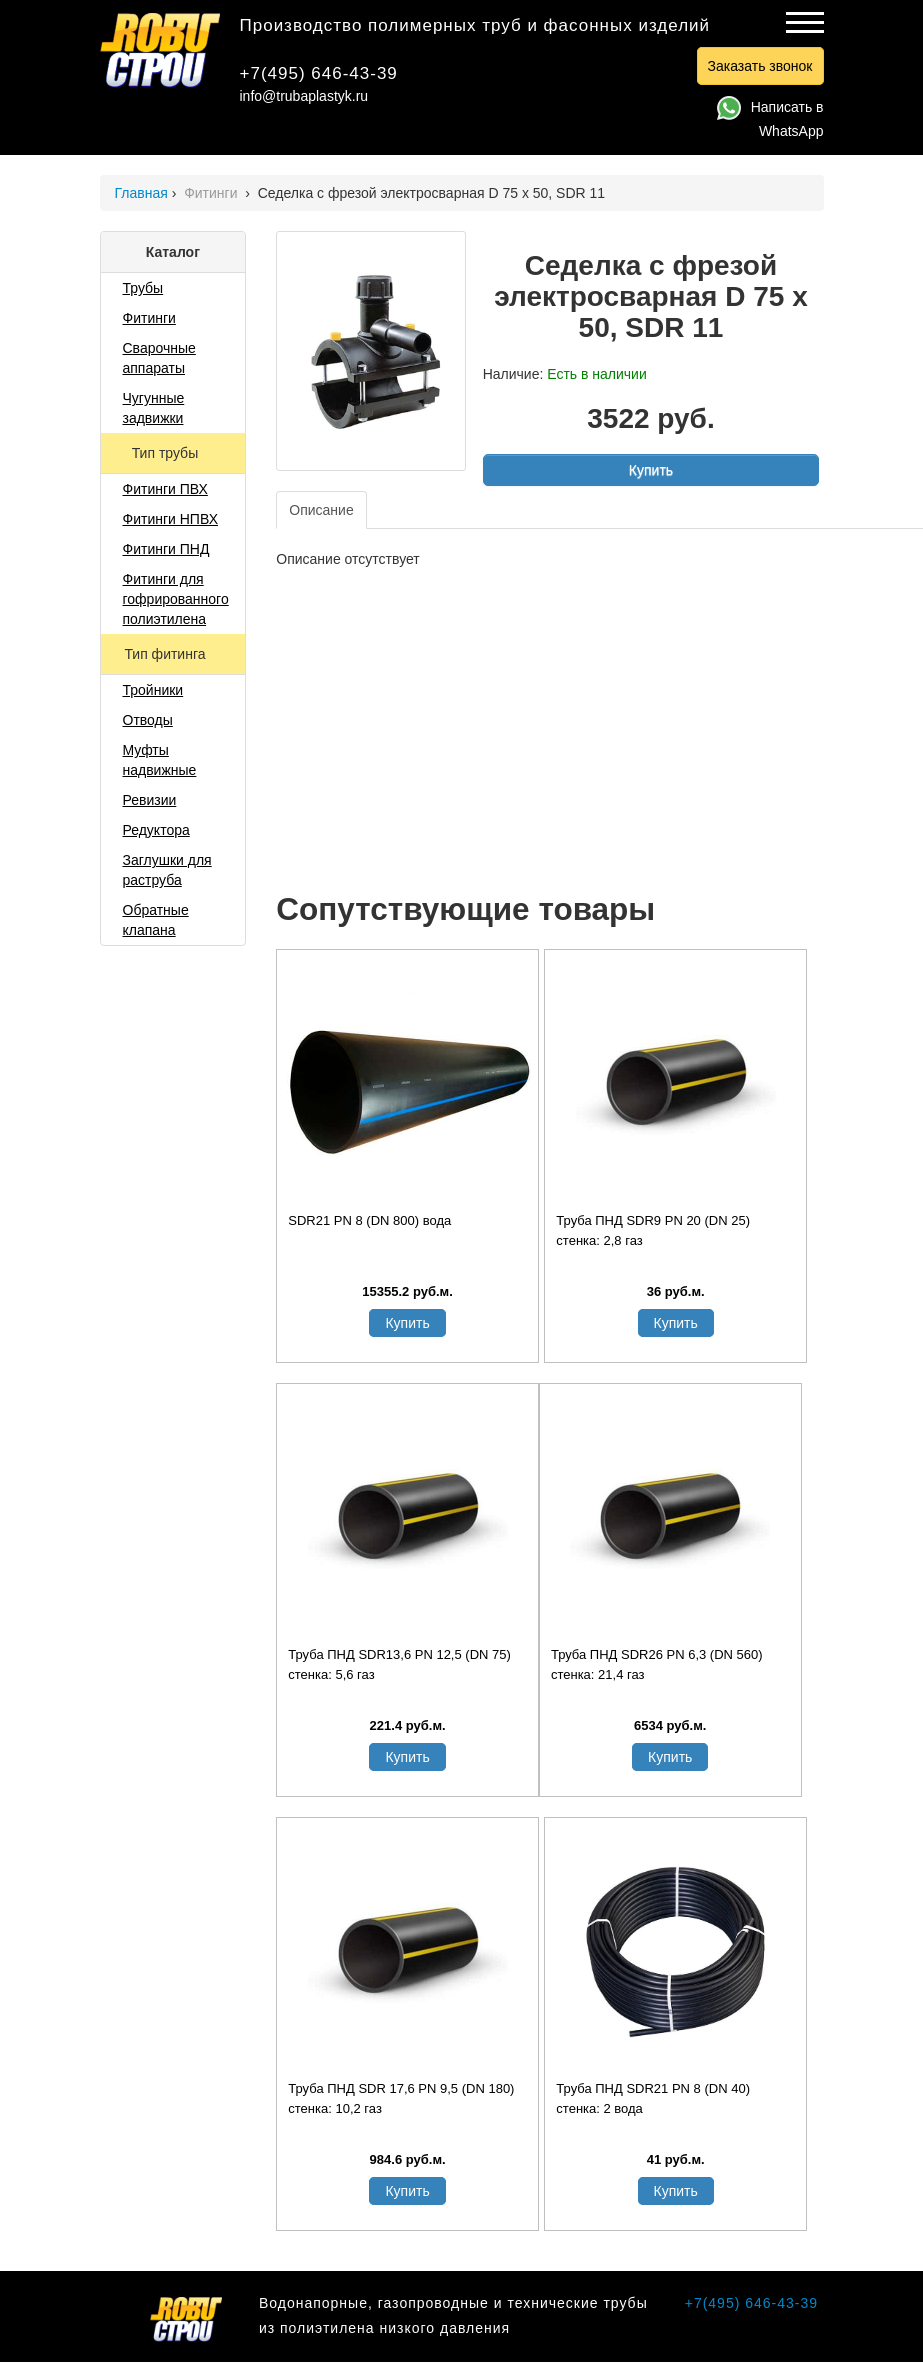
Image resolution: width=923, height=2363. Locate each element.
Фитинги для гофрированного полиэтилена (176, 599)
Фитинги (212, 193)
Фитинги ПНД (166, 549)
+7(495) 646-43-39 (319, 73)
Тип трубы (167, 453)
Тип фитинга (166, 654)
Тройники (153, 690)
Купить (651, 470)
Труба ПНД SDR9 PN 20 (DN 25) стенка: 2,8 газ (653, 1230)
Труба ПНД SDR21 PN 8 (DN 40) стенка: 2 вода (653, 2098)
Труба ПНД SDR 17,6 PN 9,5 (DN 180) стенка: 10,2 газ (401, 2098)
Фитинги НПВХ (170, 519)
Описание (321, 510)
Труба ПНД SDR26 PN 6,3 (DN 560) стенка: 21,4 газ (657, 1664)
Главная (141, 193)
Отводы (148, 720)
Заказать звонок (760, 66)
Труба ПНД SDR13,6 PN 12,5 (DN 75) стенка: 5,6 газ (399, 1664)
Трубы (143, 288)
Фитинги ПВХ (165, 489)
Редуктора (156, 830)
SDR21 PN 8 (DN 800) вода (369, 1220)
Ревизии (150, 800)
